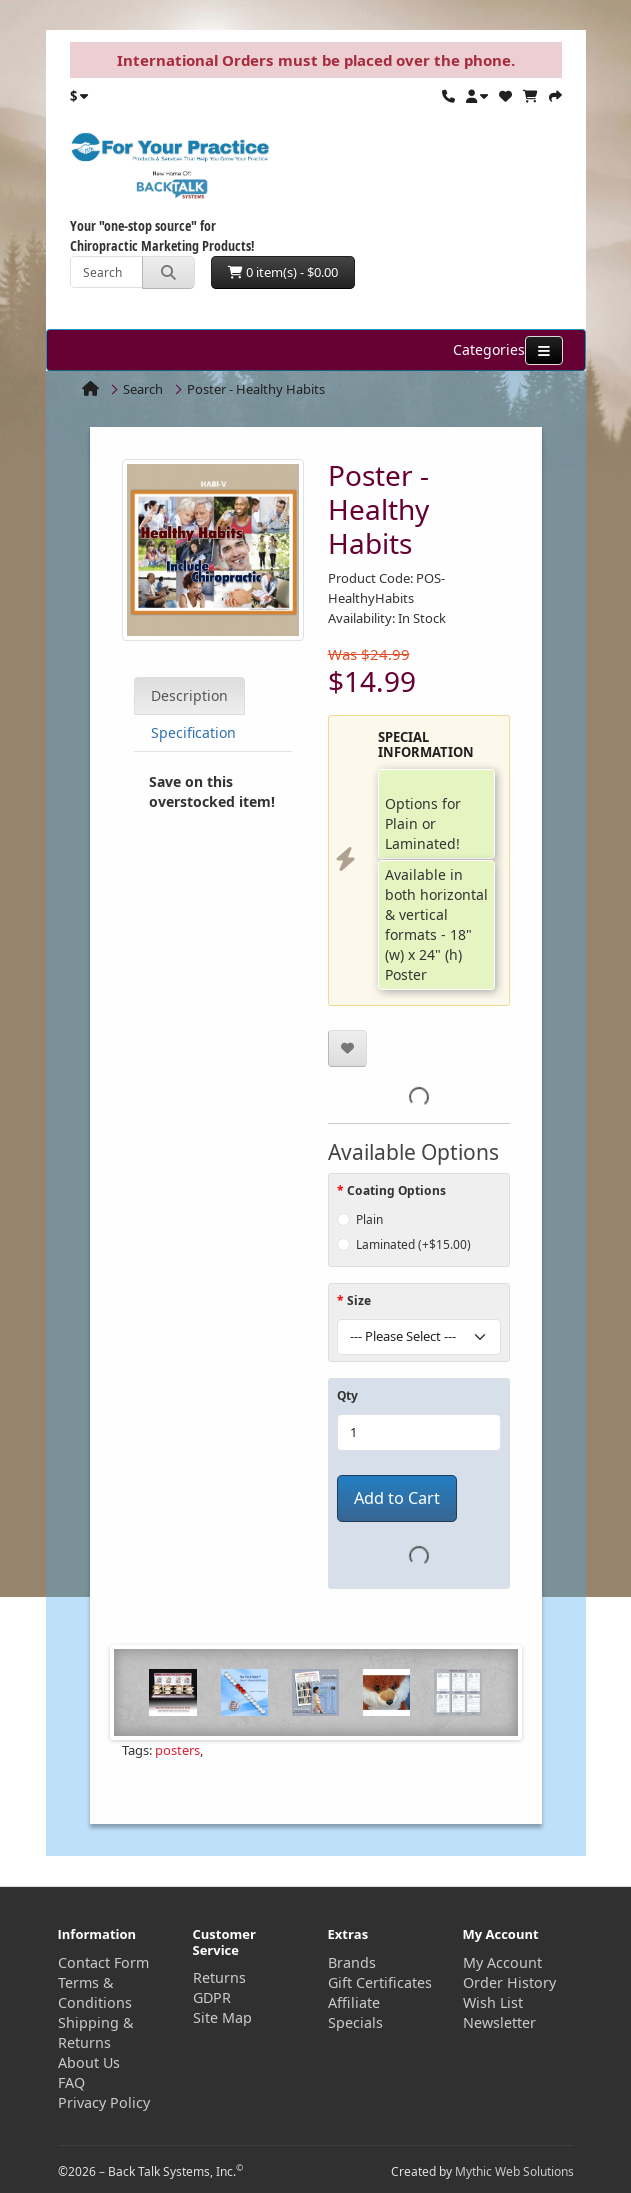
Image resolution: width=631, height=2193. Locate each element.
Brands (352, 1962)
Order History (509, 1982)
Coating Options (396, 1190)
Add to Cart (397, 1498)
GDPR (212, 1997)
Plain (369, 1219)
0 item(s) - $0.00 (283, 272)
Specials (355, 2022)
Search (143, 389)
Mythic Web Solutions (514, 2171)
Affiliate (354, 2002)
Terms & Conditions (95, 1992)
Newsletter (499, 2022)
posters (177, 1750)
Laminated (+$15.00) (413, 1244)
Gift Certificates (380, 1982)
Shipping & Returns (95, 2032)
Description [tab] (189, 695)
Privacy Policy (104, 2102)
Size (359, 1300)
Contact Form (103, 1962)
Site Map (222, 2017)
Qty (347, 1395)
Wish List (493, 2002)
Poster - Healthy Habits (256, 389)
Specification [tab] (193, 732)
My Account (502, 1962)
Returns (219, 1977)
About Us (89, 2062)
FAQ (71, 2082)
